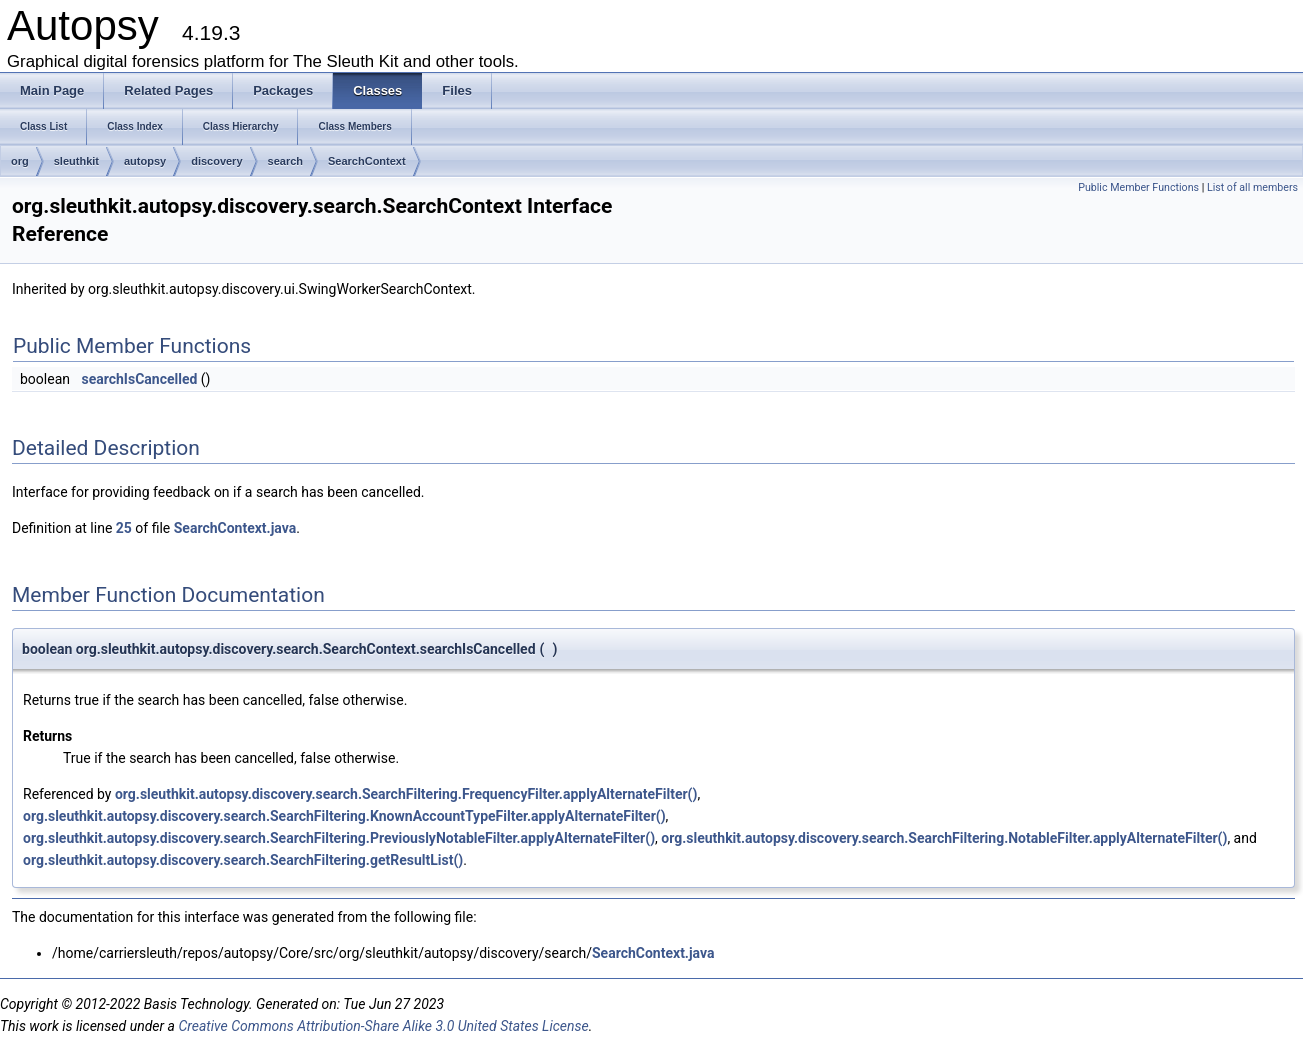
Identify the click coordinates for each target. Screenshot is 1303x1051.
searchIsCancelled (139, 379)
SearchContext (367, 161)
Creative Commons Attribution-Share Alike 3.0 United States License (383, 1026)
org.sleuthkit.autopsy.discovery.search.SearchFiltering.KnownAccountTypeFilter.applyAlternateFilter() (344, 816)
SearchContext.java (235, 528)
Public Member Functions (1138, 187)
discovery (216, 161)
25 (124, 528)
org (20, 161)
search (285, 161)
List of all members (1252, 187)
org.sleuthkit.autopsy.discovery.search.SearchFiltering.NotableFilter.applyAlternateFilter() (944, 838)
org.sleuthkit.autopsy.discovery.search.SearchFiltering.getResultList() (243, 860)
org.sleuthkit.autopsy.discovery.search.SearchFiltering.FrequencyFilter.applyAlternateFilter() (406, 794)
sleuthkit (76, 161)
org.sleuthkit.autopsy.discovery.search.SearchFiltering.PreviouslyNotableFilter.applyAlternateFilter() (339, 838)
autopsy (145, 161)
